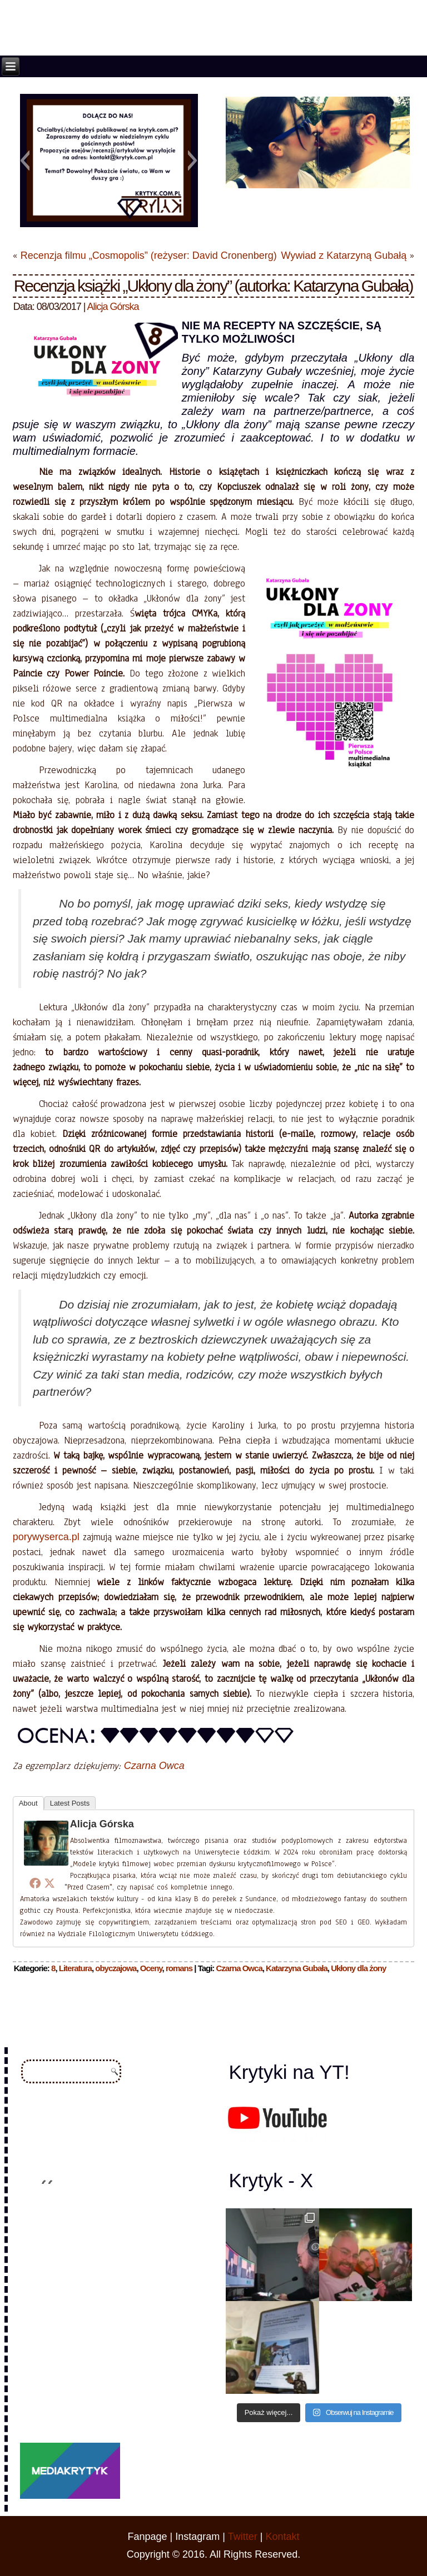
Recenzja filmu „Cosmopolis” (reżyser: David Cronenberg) (149, 255)
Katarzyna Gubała (296, 1968)
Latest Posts (70, 1803)
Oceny (151, 1968)
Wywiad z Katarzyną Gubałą (343, 255)
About (28, 1803)
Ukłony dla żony (358, 1968)
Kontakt (282, 2536)
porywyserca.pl (46, 1536)
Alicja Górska (113, 306)
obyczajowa (115, 1968)
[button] (24, 160)
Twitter (242, 2536)
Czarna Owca (154, 1765)
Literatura (75, 1968)
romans (179, 1968)
